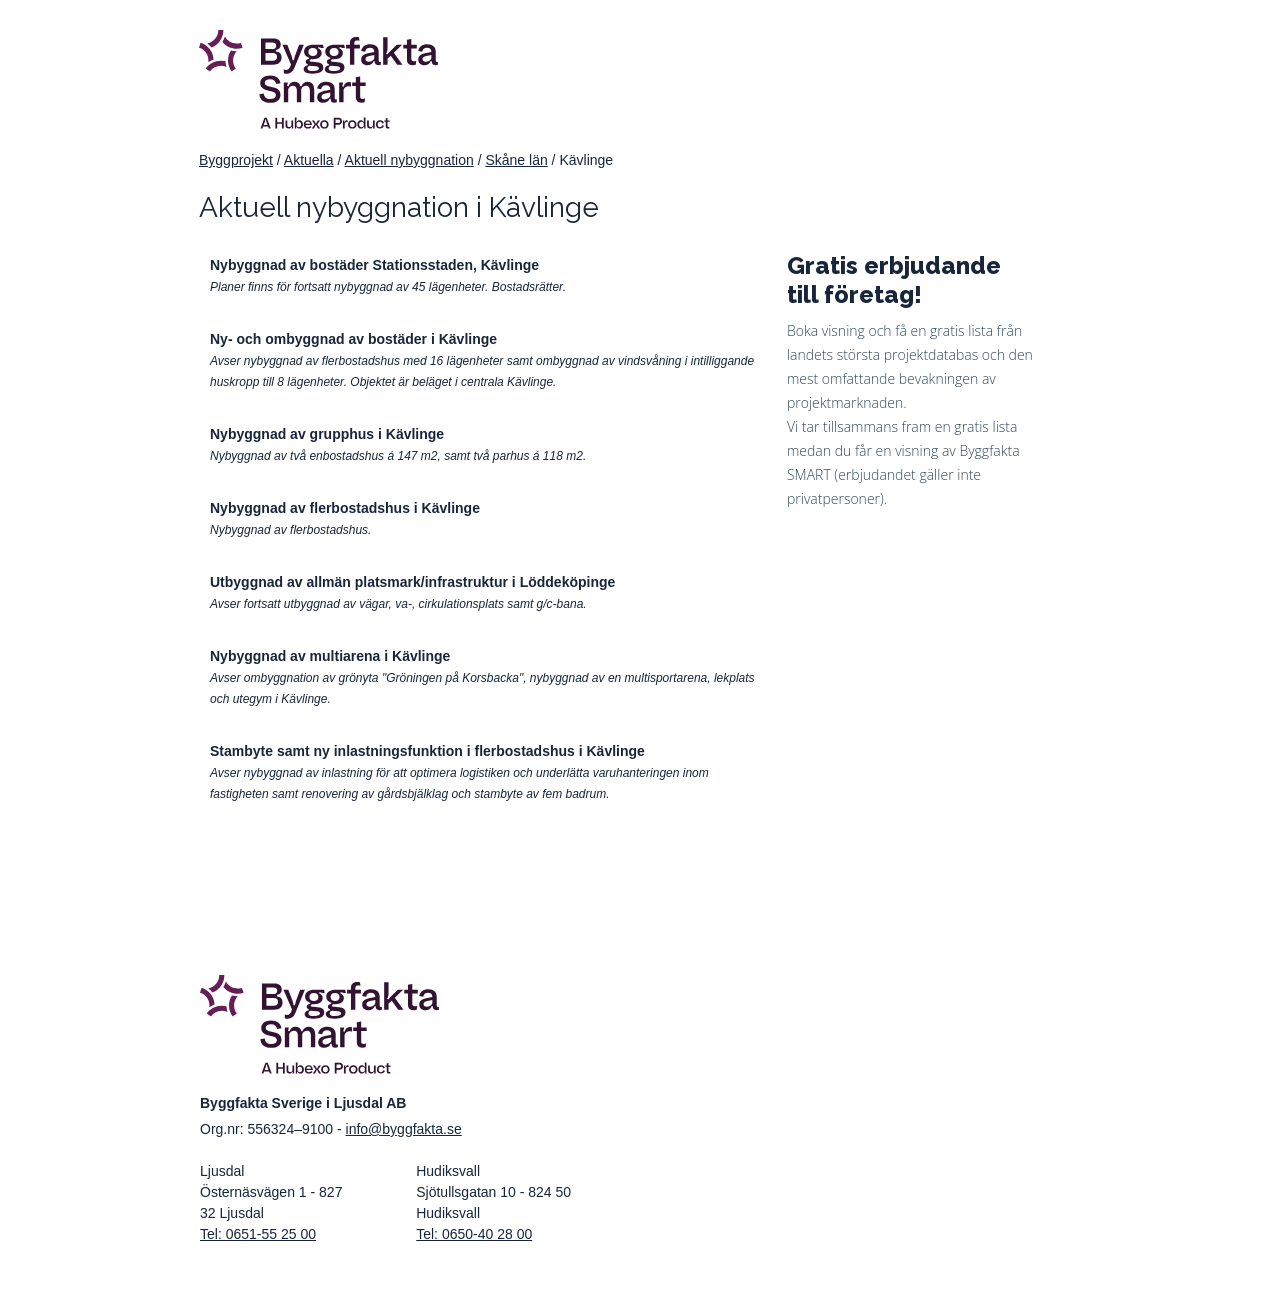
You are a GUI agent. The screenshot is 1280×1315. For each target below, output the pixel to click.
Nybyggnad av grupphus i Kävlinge (327, 434)
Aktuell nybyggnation (409, 160)
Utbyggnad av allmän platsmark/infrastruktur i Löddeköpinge (412, 582)
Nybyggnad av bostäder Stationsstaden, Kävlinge (374, 265)
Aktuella (309, 160)
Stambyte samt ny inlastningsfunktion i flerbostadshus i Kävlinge (427, 751)
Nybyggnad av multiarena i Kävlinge (330, 656)
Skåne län (516, 160)
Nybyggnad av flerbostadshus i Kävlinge (345, 508)
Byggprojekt (236, 160)
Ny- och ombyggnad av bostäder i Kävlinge (353, 339)
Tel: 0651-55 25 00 (258, 1234)
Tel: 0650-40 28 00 (474, 1234)
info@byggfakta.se (404, 1129)
